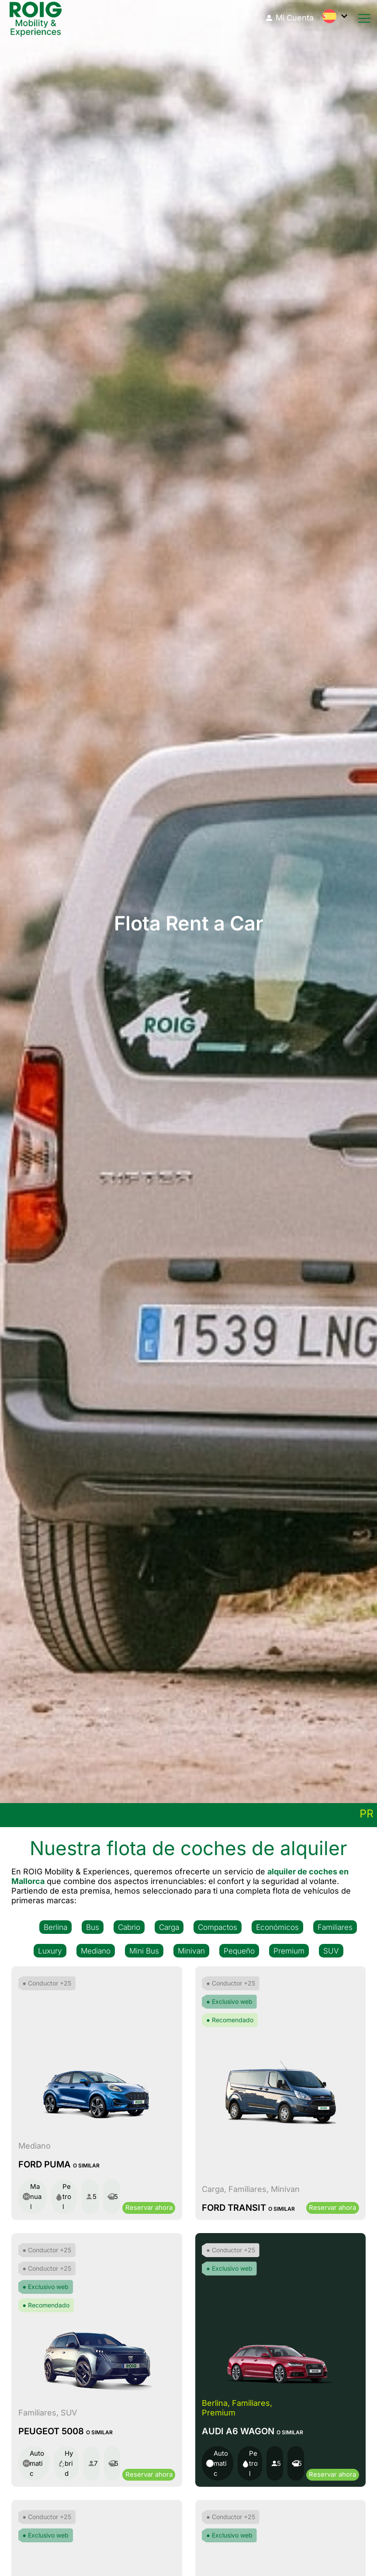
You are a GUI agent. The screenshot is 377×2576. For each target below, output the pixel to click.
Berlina (55, 1926)
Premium (288, 1950)
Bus (92, 1926)
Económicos (277, 1926)
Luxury (50, 1950)
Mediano (96, 1950)
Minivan (191, 1950)
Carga (169, 1926)
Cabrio (129, 1926)
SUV (331, 1950)
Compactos (217, 1926)
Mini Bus (144, 1950)
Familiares (335, 1926)
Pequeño (239, 1950)
